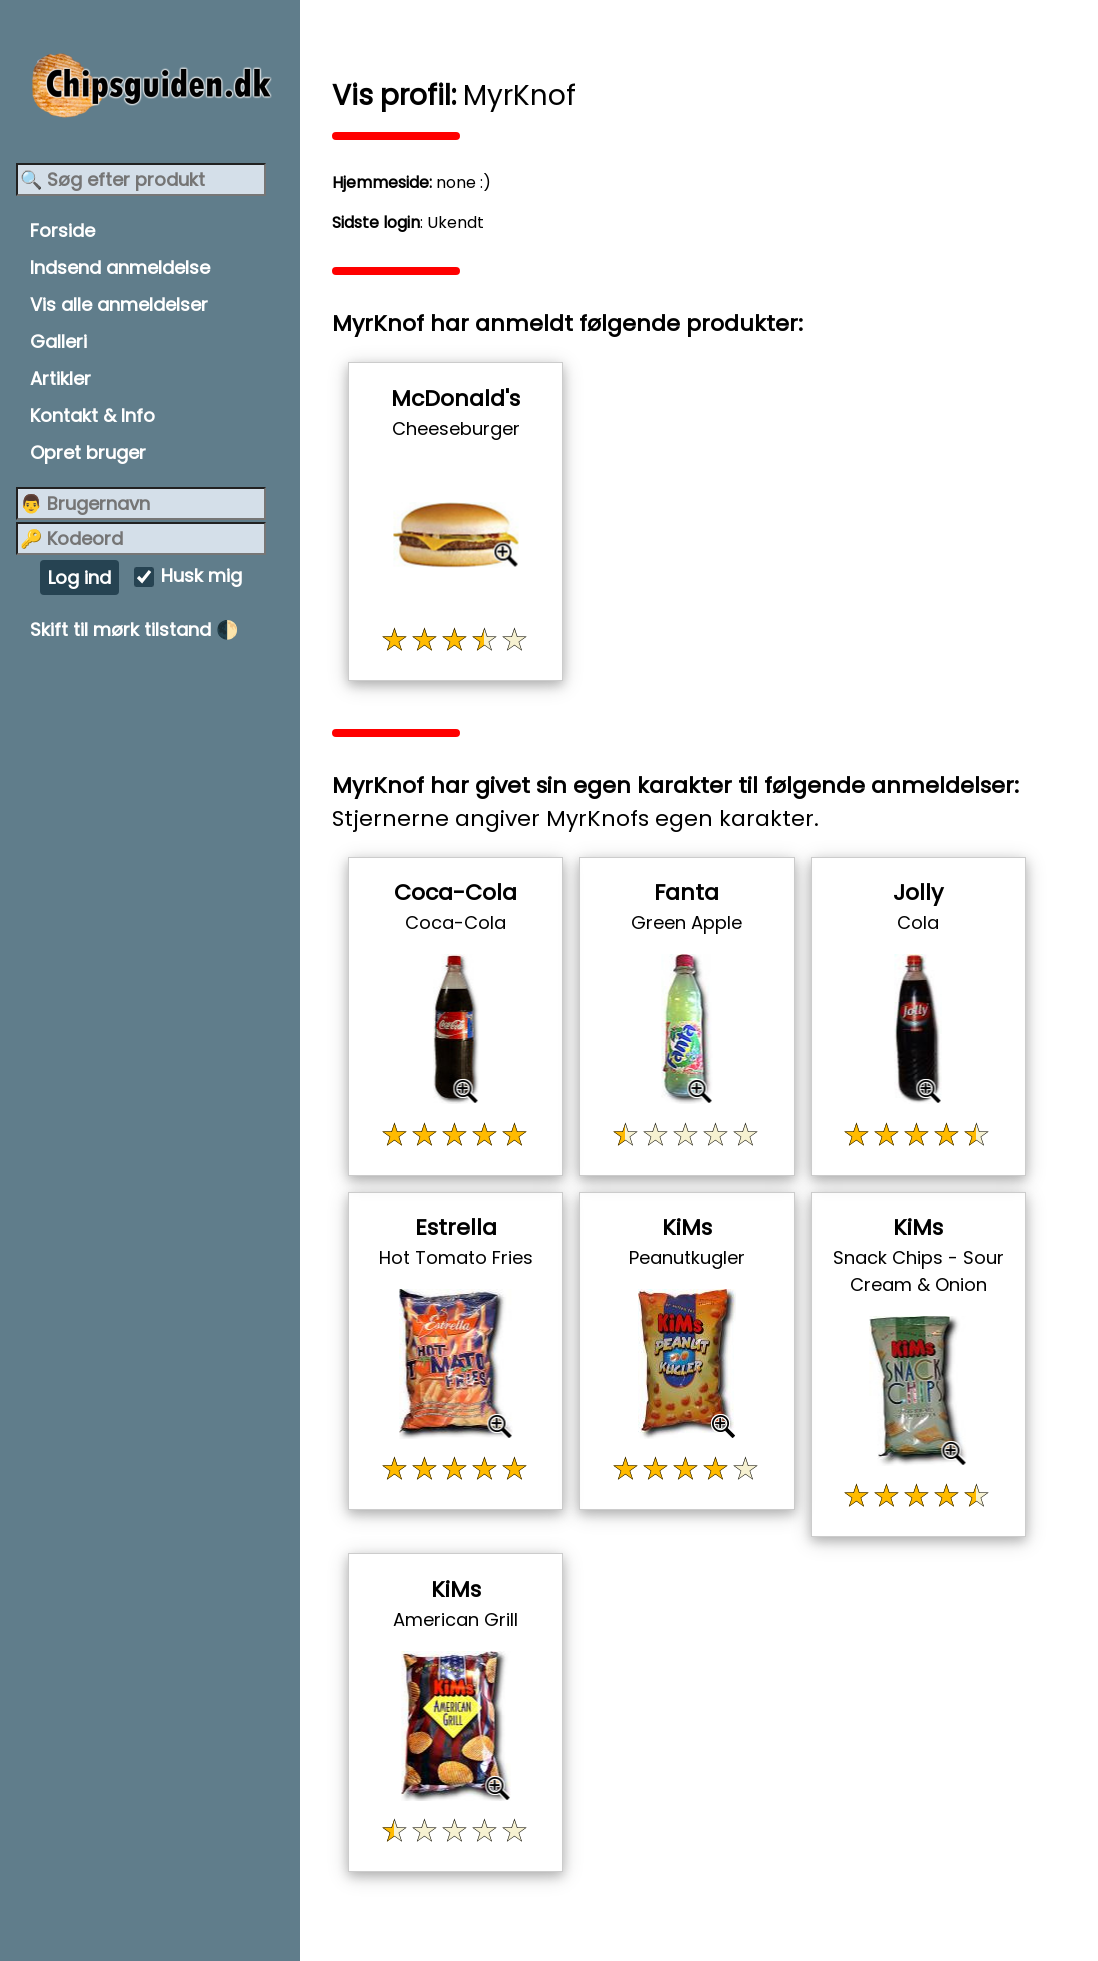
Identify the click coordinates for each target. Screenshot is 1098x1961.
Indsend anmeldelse (120, 267)
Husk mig (201, 576)
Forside (62, 230)
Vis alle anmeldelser (119, 304)
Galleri (58, 341)
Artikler (60, 378)
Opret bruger (88, 452)
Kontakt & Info (92, 415)
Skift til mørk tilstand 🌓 (134, 629)
